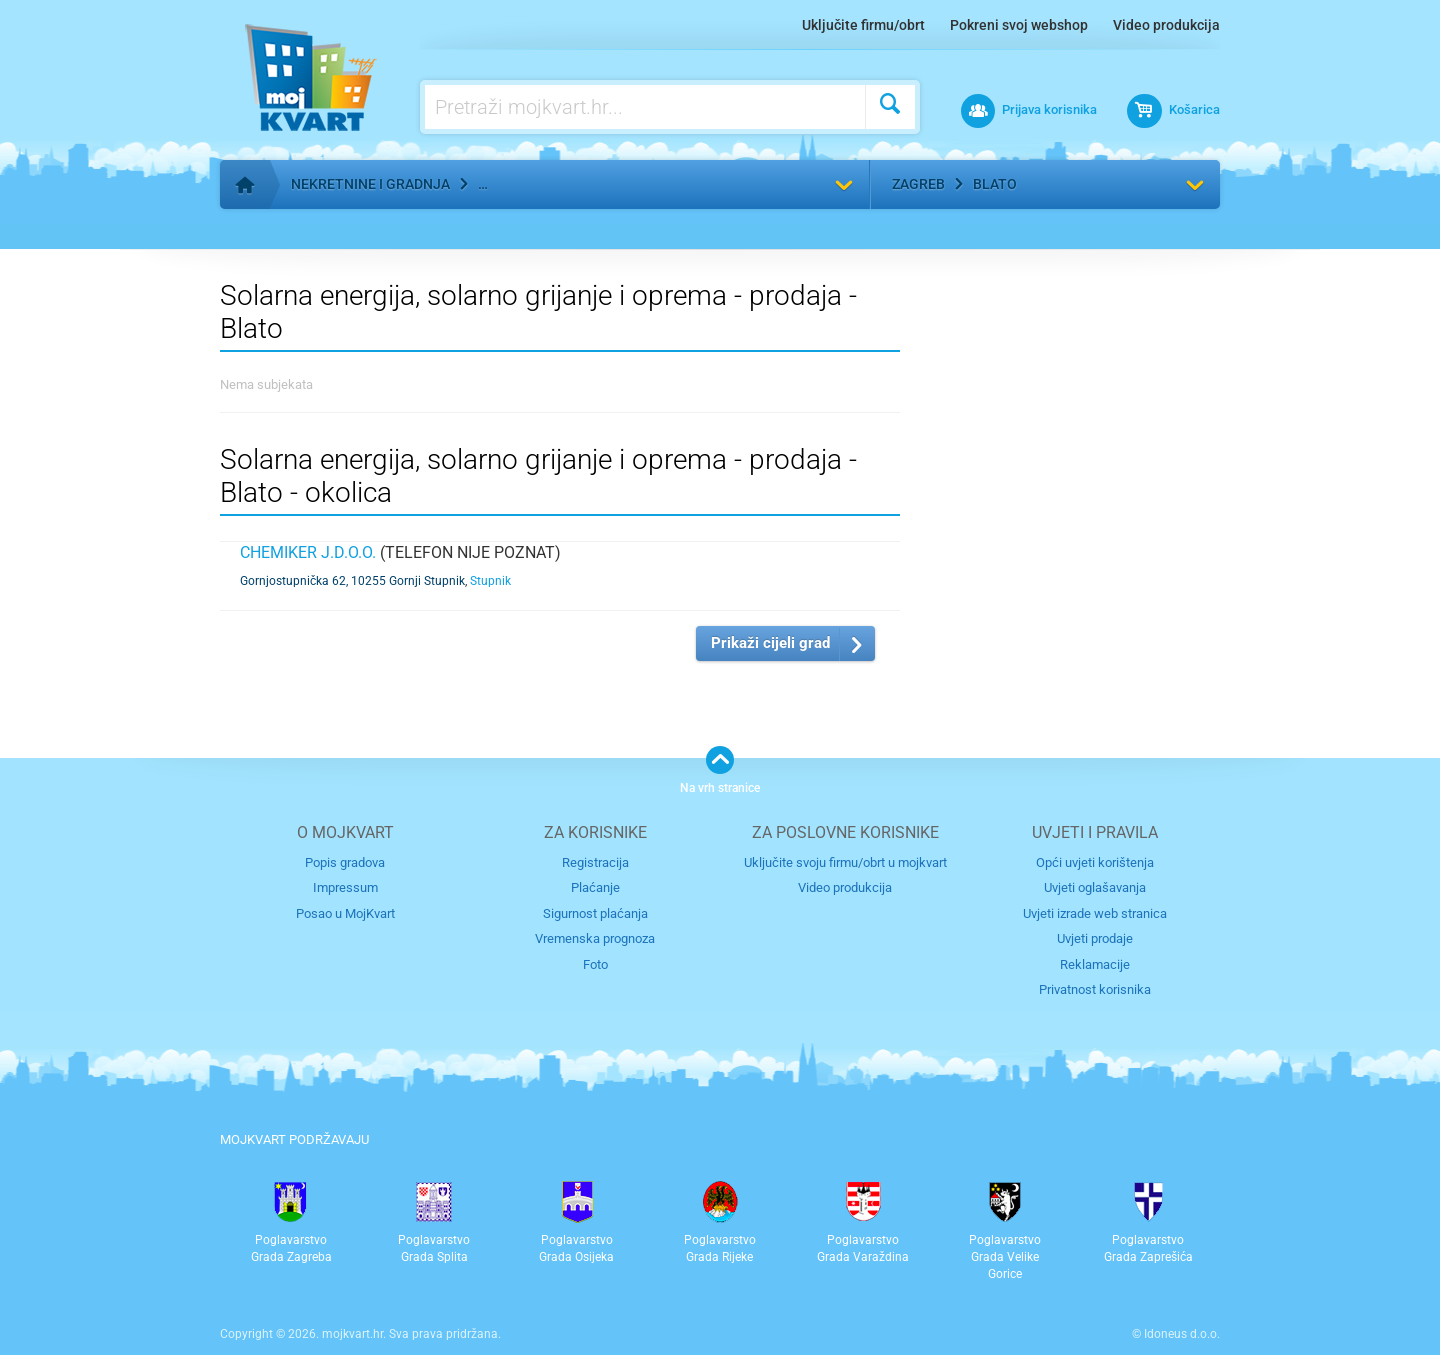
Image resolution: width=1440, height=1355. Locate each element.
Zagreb (918, 184)
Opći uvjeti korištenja (1095, 862)
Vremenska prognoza (595, 938)
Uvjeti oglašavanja (1095, 887)
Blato (995, 184)
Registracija (595, 862)
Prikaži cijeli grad (770, 643)
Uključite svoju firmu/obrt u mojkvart (845, 862)
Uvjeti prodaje (1095, 938)
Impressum (345, 887)
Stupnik (490, 581)
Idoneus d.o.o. (1182, 1334)
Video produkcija (1166, 25)
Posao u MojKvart (345, 913)
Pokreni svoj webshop (1019, 25)
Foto (595, 964)
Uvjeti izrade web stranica (1095, 913)
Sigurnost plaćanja (595, 913)
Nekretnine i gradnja (370, 184)
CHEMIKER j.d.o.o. (308, 552)
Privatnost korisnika (1095, 989)
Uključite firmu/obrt (863, 25)
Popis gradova (345, 862)
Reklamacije (1095, 964)
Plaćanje (595, 887)
